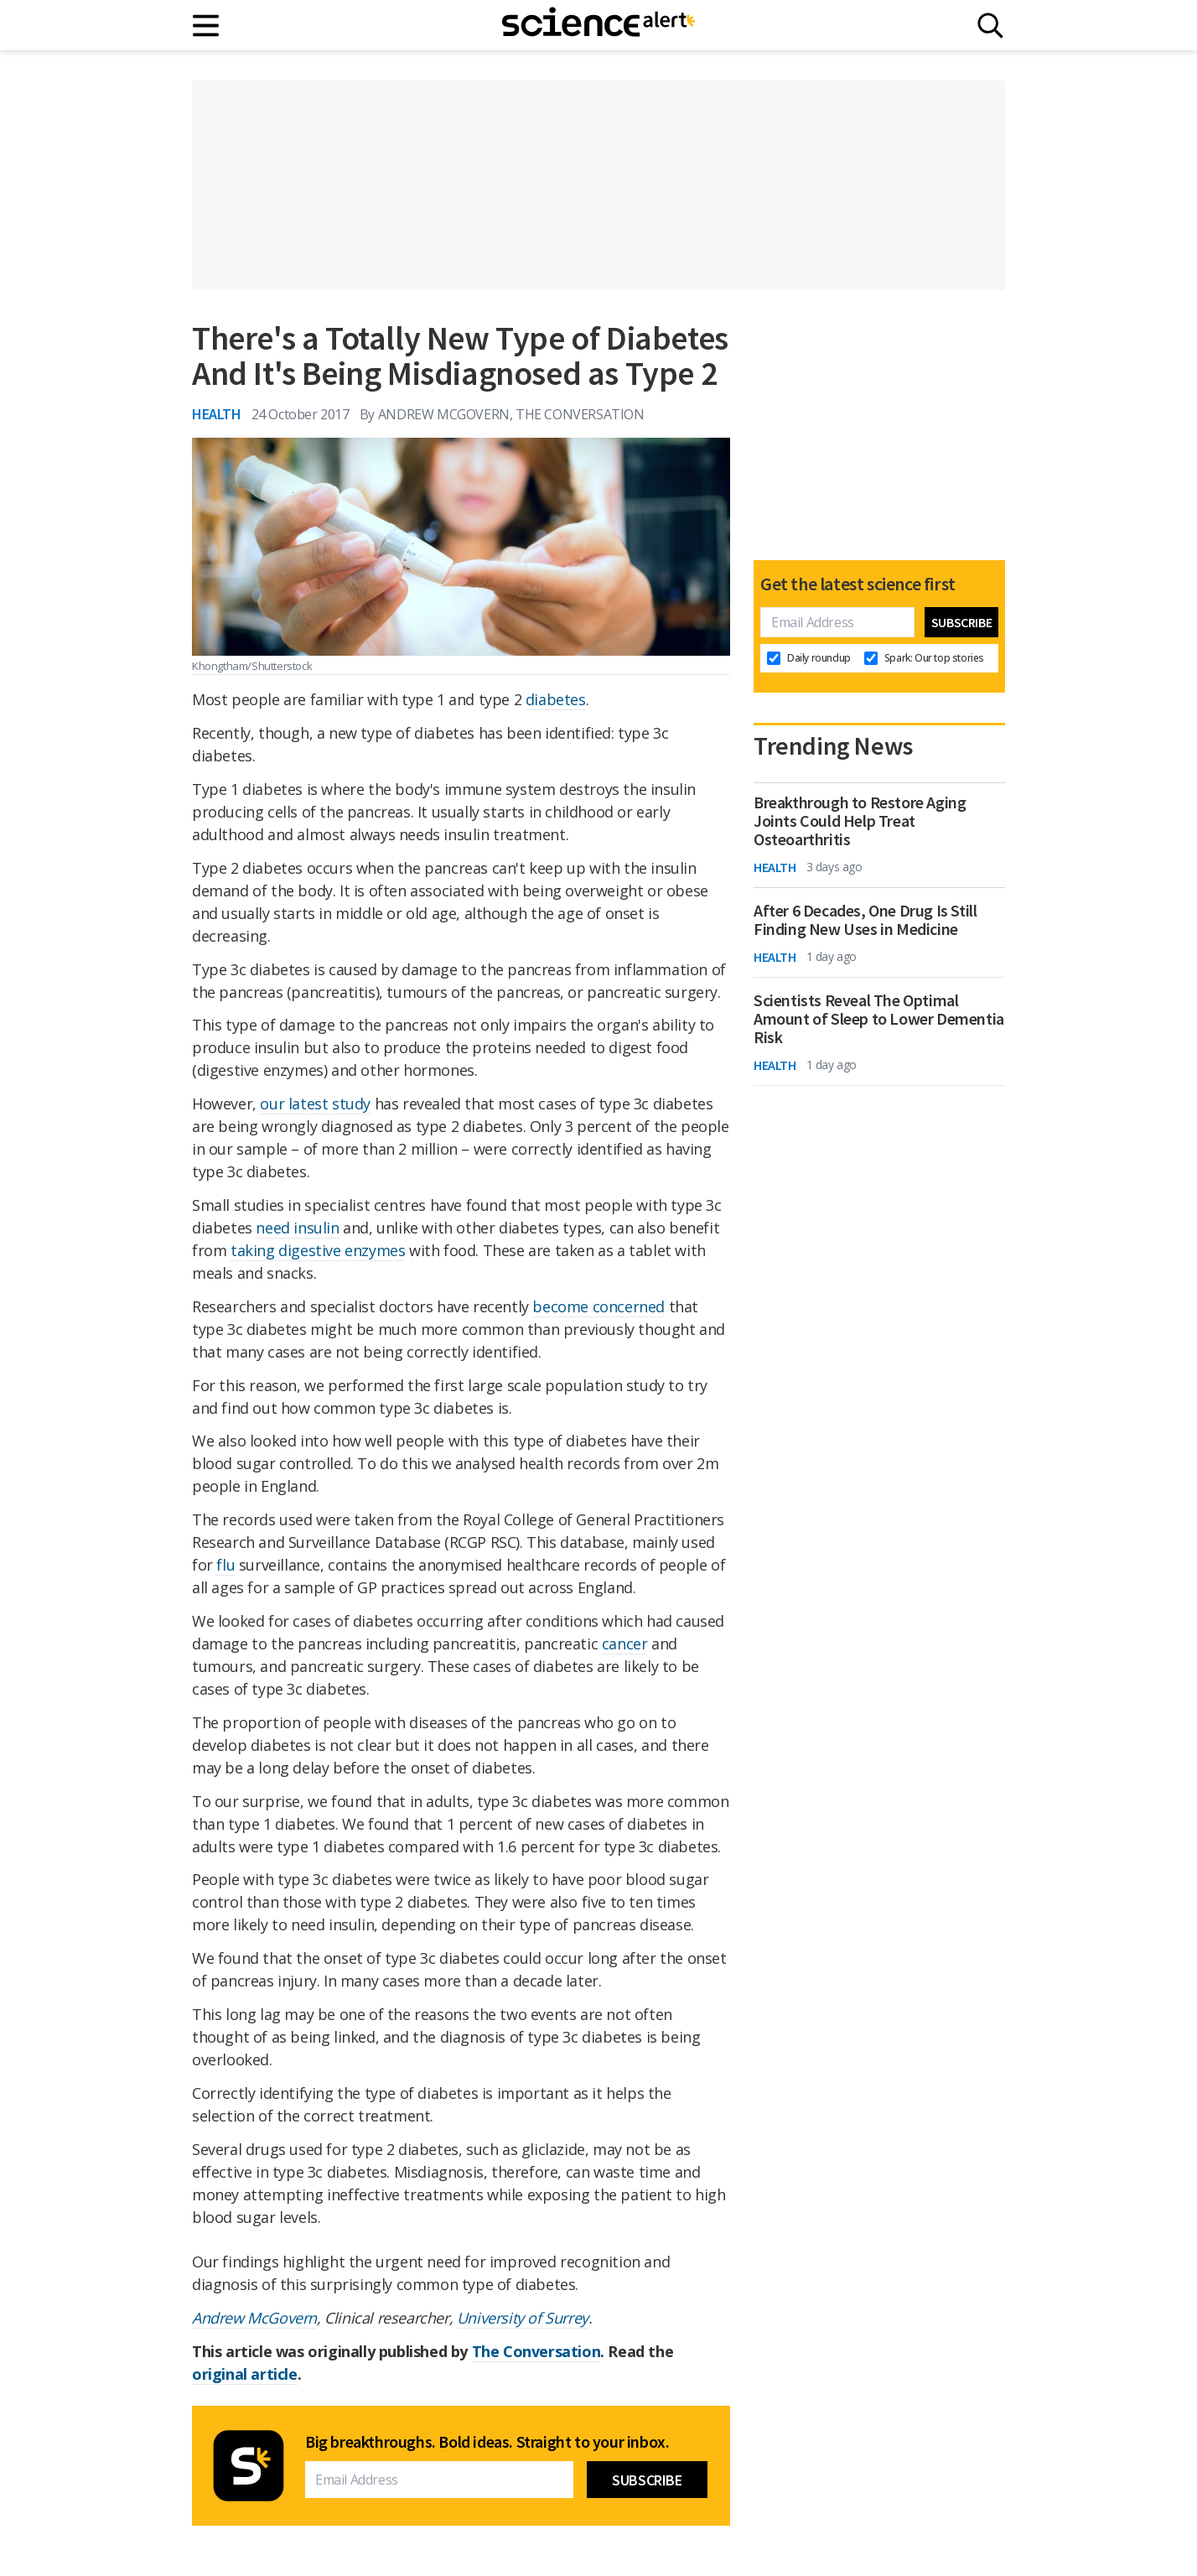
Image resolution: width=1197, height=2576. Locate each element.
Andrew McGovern (254, 2318)
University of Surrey (522, 2318)
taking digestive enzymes (318, 1250)
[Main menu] (206, 25)
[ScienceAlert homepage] (598, 25)
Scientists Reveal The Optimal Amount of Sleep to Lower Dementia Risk (879, 1018)
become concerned (598, 1306)
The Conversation (536, 2351)
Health (216, 413)
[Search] (990, 25)
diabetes (556, 699)
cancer (625, 1643)
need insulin (297, 1228)
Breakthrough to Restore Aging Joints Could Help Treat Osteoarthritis (860, 821)
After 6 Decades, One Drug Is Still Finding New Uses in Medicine (865, 919)
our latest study (315, 1103)
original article (245, 2374)
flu (225, 1565)
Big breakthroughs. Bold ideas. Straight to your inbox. (487, 2442)
